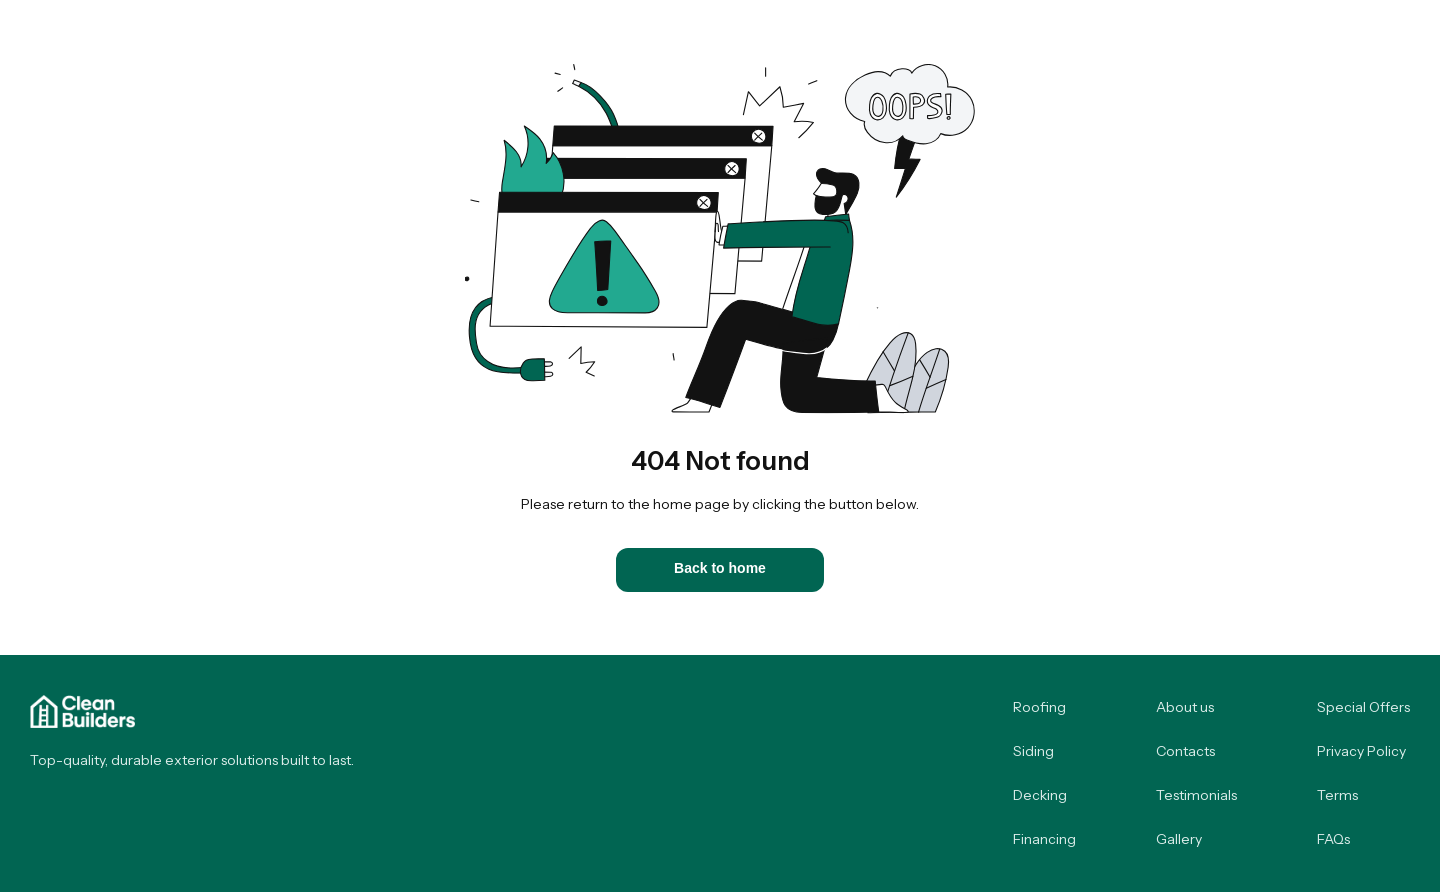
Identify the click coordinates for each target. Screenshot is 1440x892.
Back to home (720, 568)
